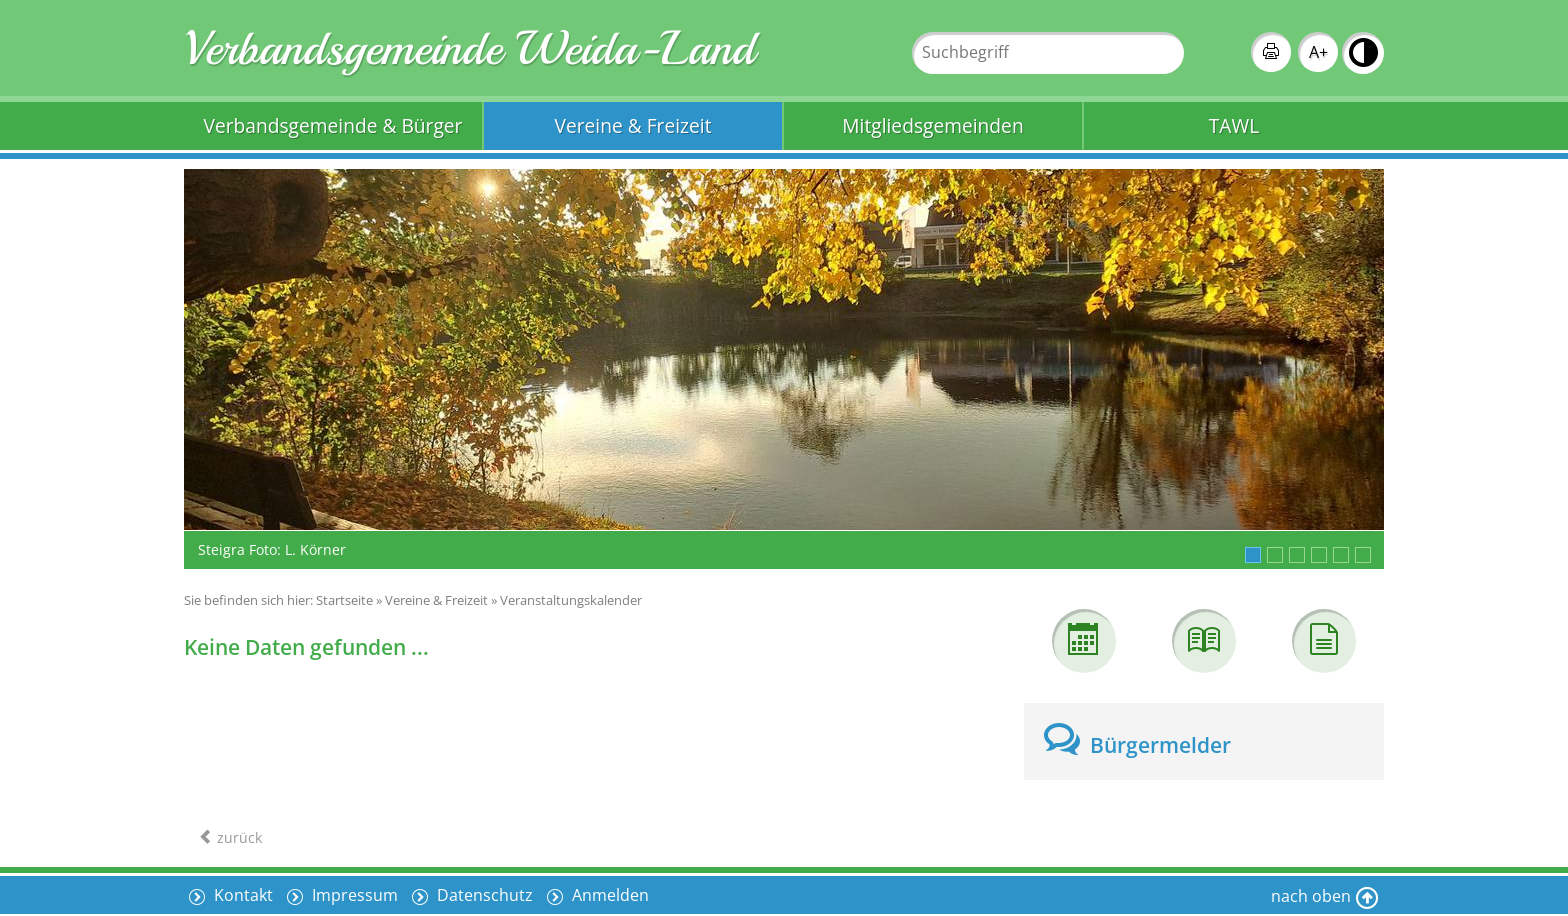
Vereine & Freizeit (633, 125)
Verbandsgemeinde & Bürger (333, 125)
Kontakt (241, 895)
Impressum (353, 895)
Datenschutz (483, 895)
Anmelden (608, 895)
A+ (1318, 52)
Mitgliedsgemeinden (932, 125)
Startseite (344, 600)
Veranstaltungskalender (571, 600)
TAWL (1234, 125)
